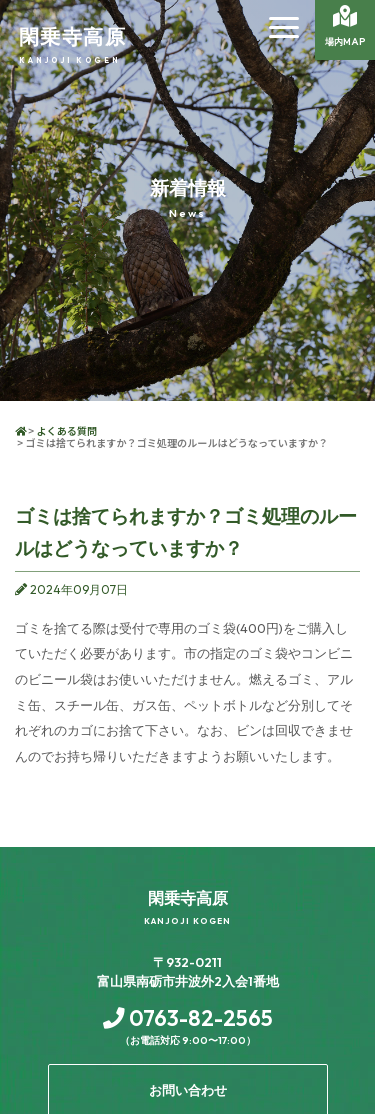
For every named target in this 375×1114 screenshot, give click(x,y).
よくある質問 (66, 430)
